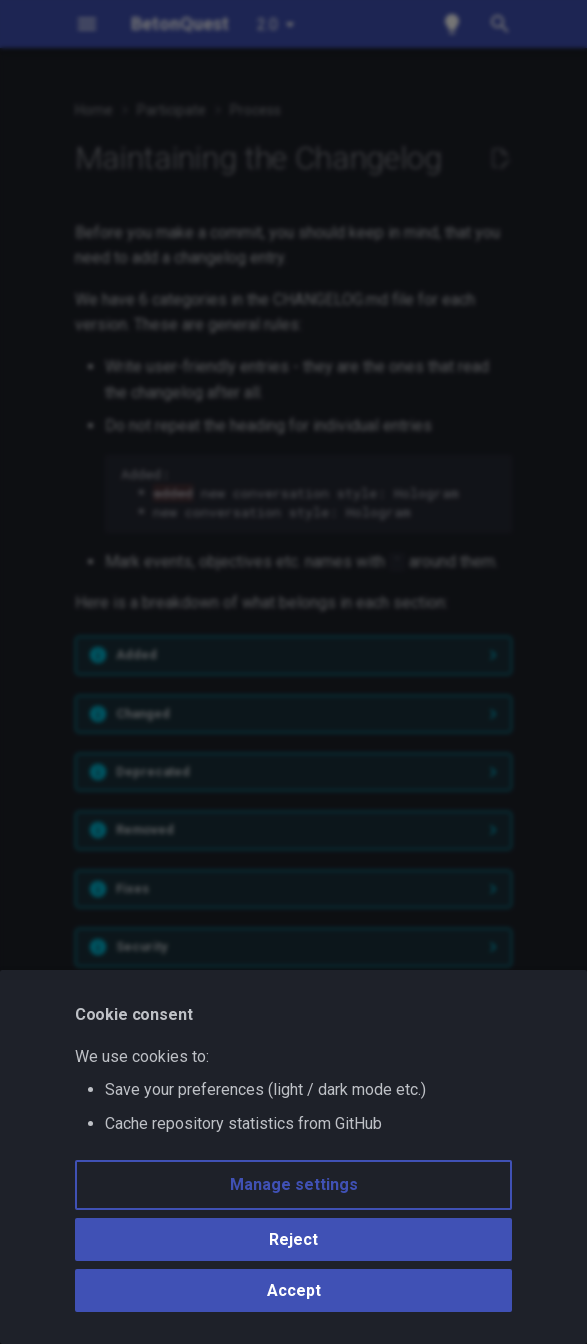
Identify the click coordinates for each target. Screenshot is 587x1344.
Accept (294, 1290)
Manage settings (294, 1184)
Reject (293, 1239)
